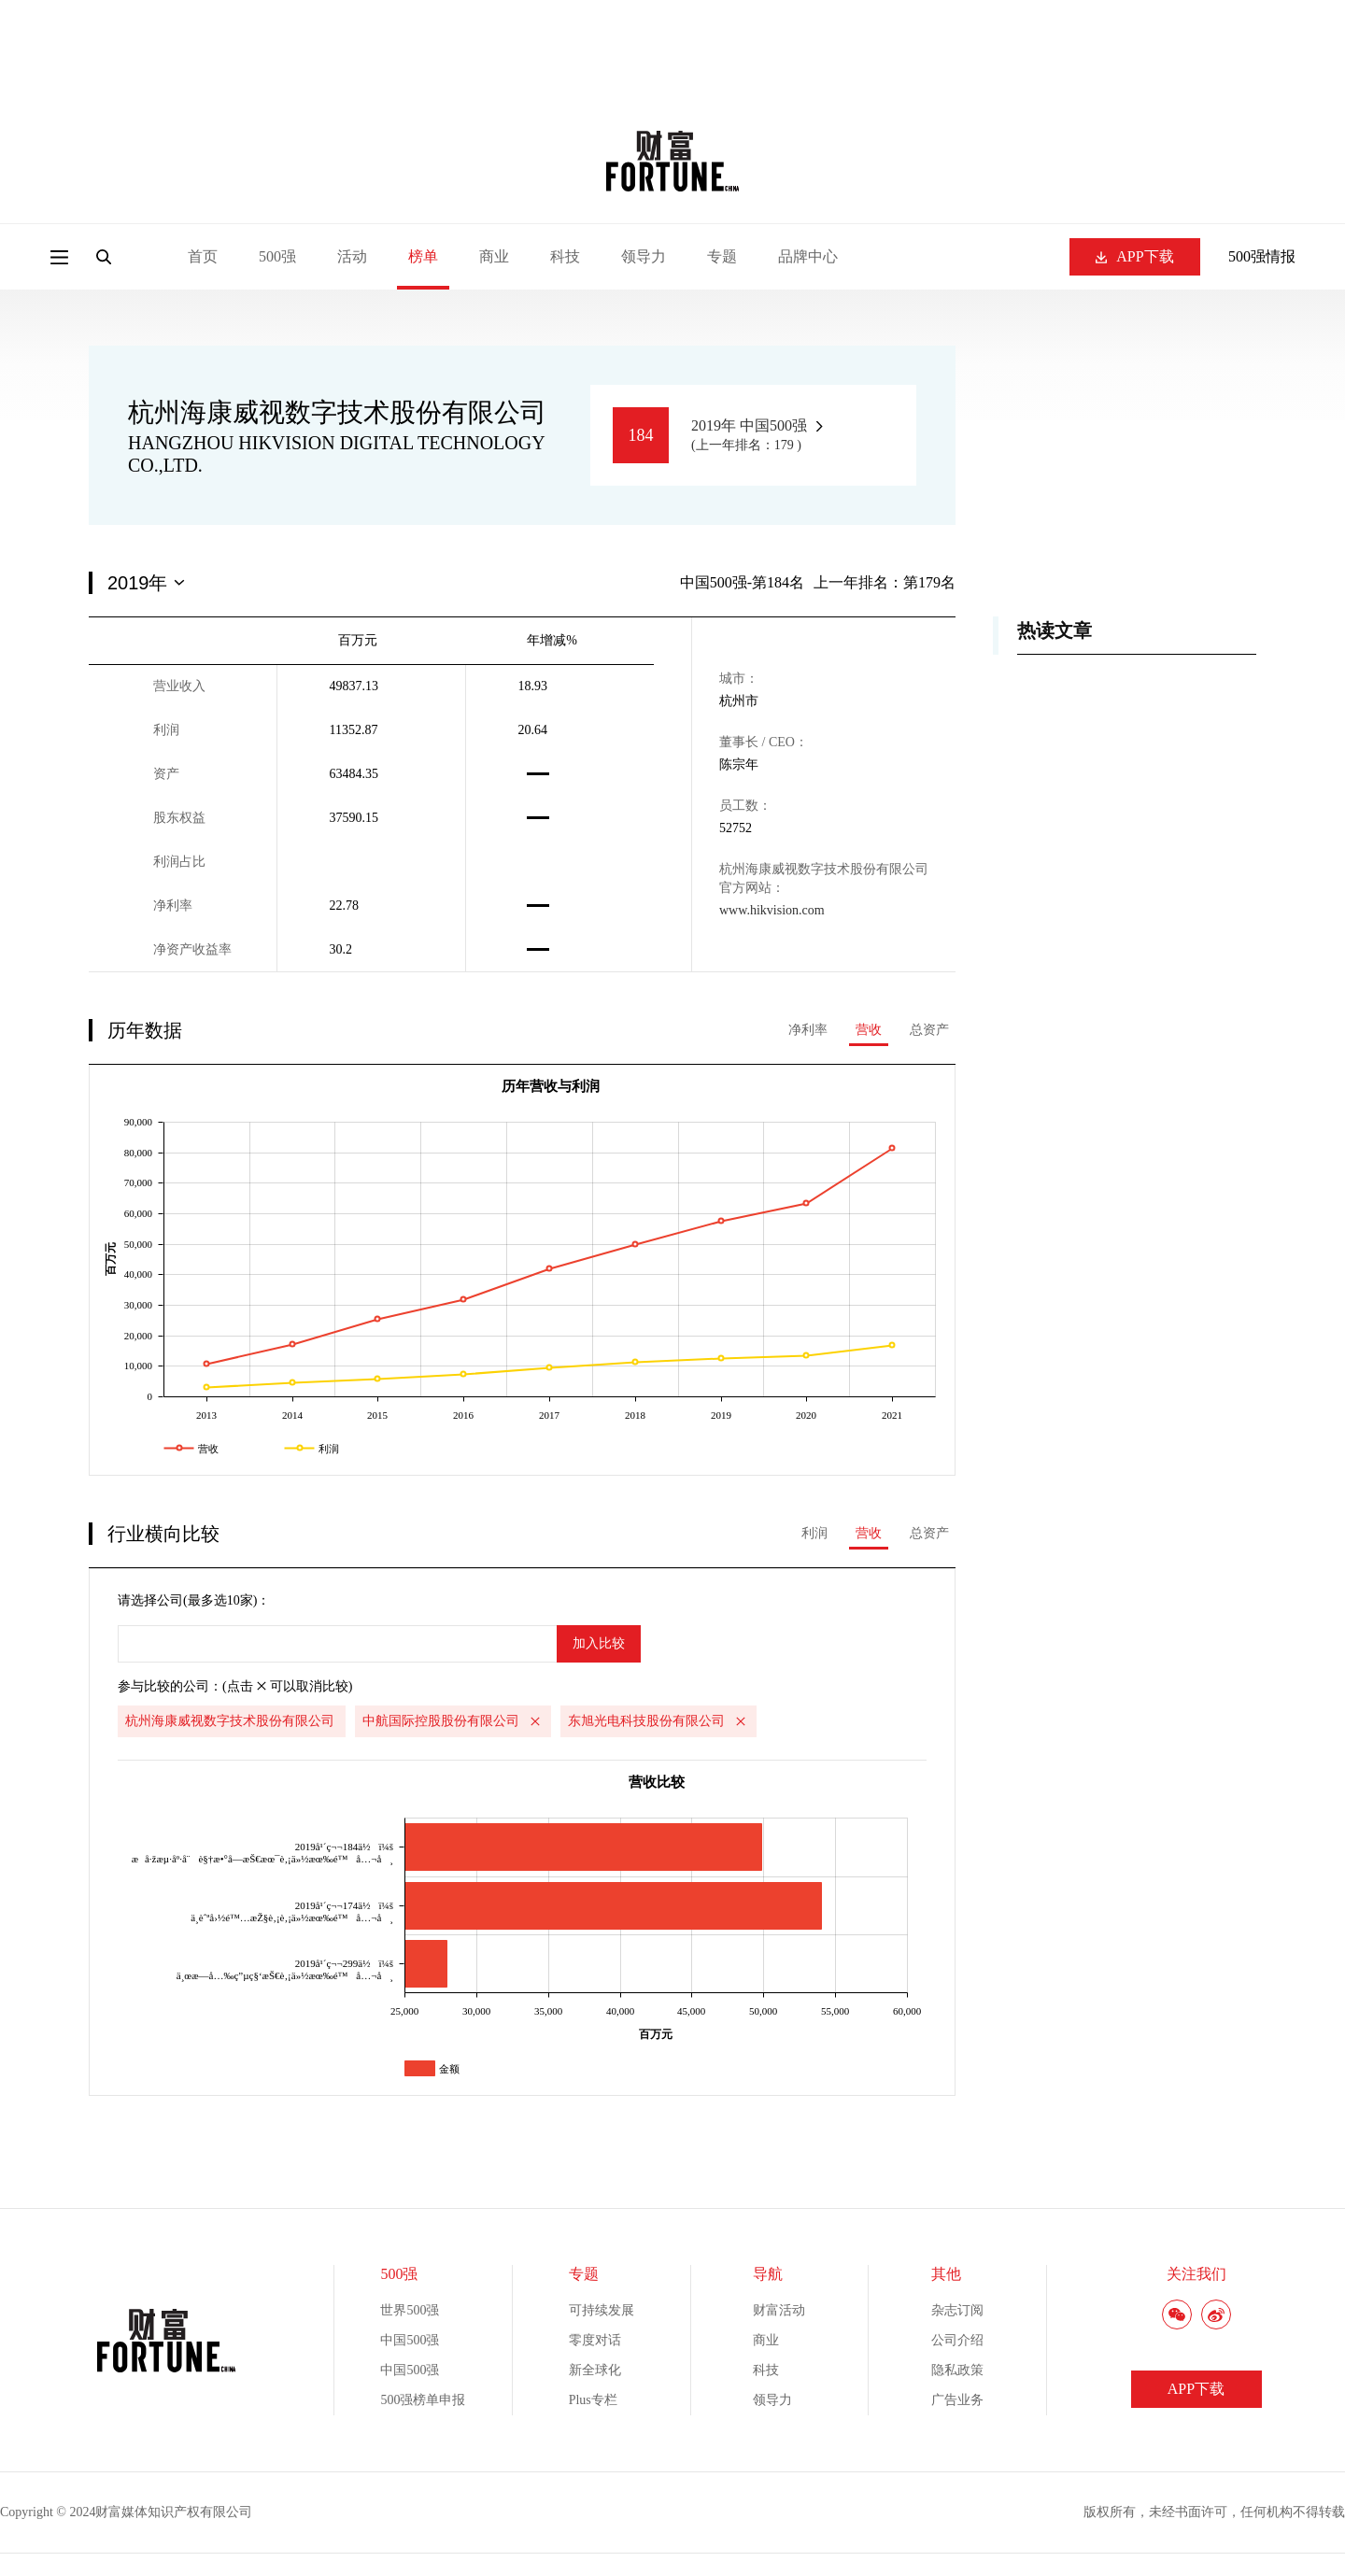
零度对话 (595, 2340)
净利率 (808, 1030)
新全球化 (595, 2370)
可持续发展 (601, 2310)
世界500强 (409, 2310)
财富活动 (779, 2310)
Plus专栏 (593, 2400)
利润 (814, 1533)
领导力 (643, 256)
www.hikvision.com (772, 910)
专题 (722, 256)
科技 (565, 256)
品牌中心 (808, 256)
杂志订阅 (957, 2310)
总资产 (929, 1030)
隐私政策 (957, 2370)
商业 (494, 256)
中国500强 (409, 2340)
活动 (352, 256)
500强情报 (1261, 256)
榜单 (423, 256)
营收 (869, 1030)
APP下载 (1134, 256)
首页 (203, 256)
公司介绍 (957, 2340)
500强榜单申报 (422, 2400)
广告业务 (957, 2400)
